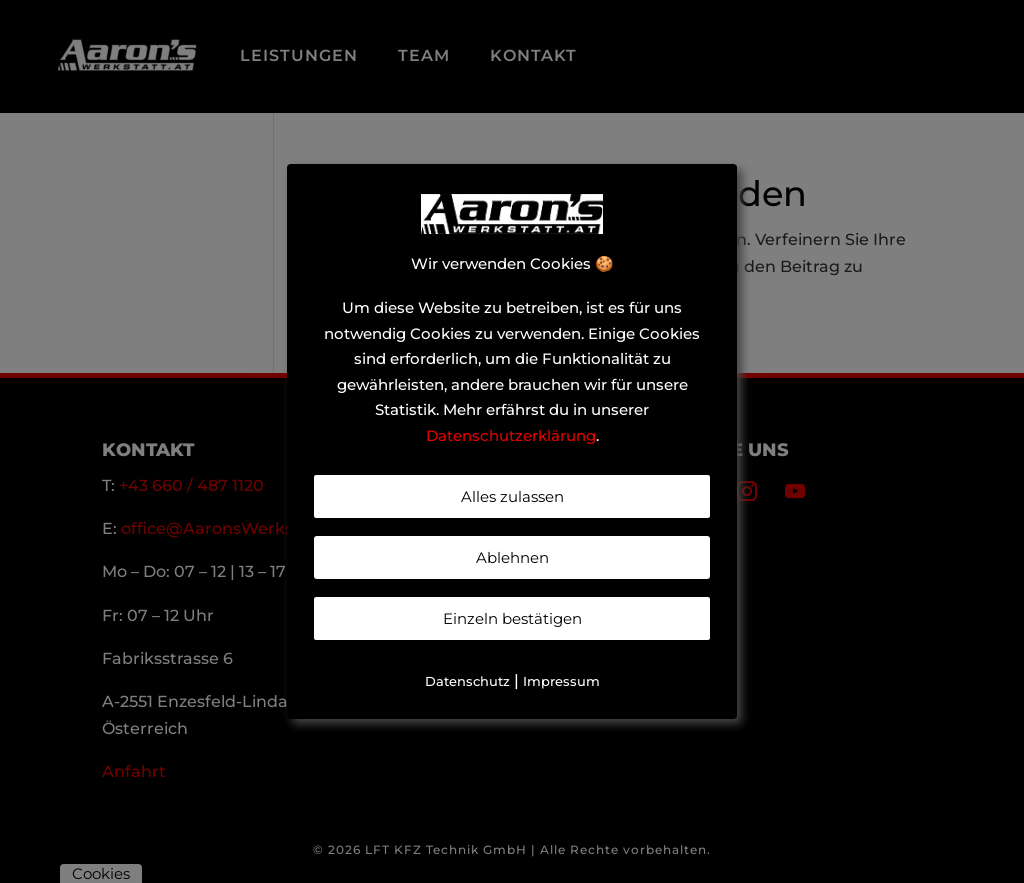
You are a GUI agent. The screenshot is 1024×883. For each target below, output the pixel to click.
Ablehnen (512, 557)
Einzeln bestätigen (512, 618)
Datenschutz (467, 681)
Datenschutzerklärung (511, 435)
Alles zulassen (512, 496)
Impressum (561, 681)
